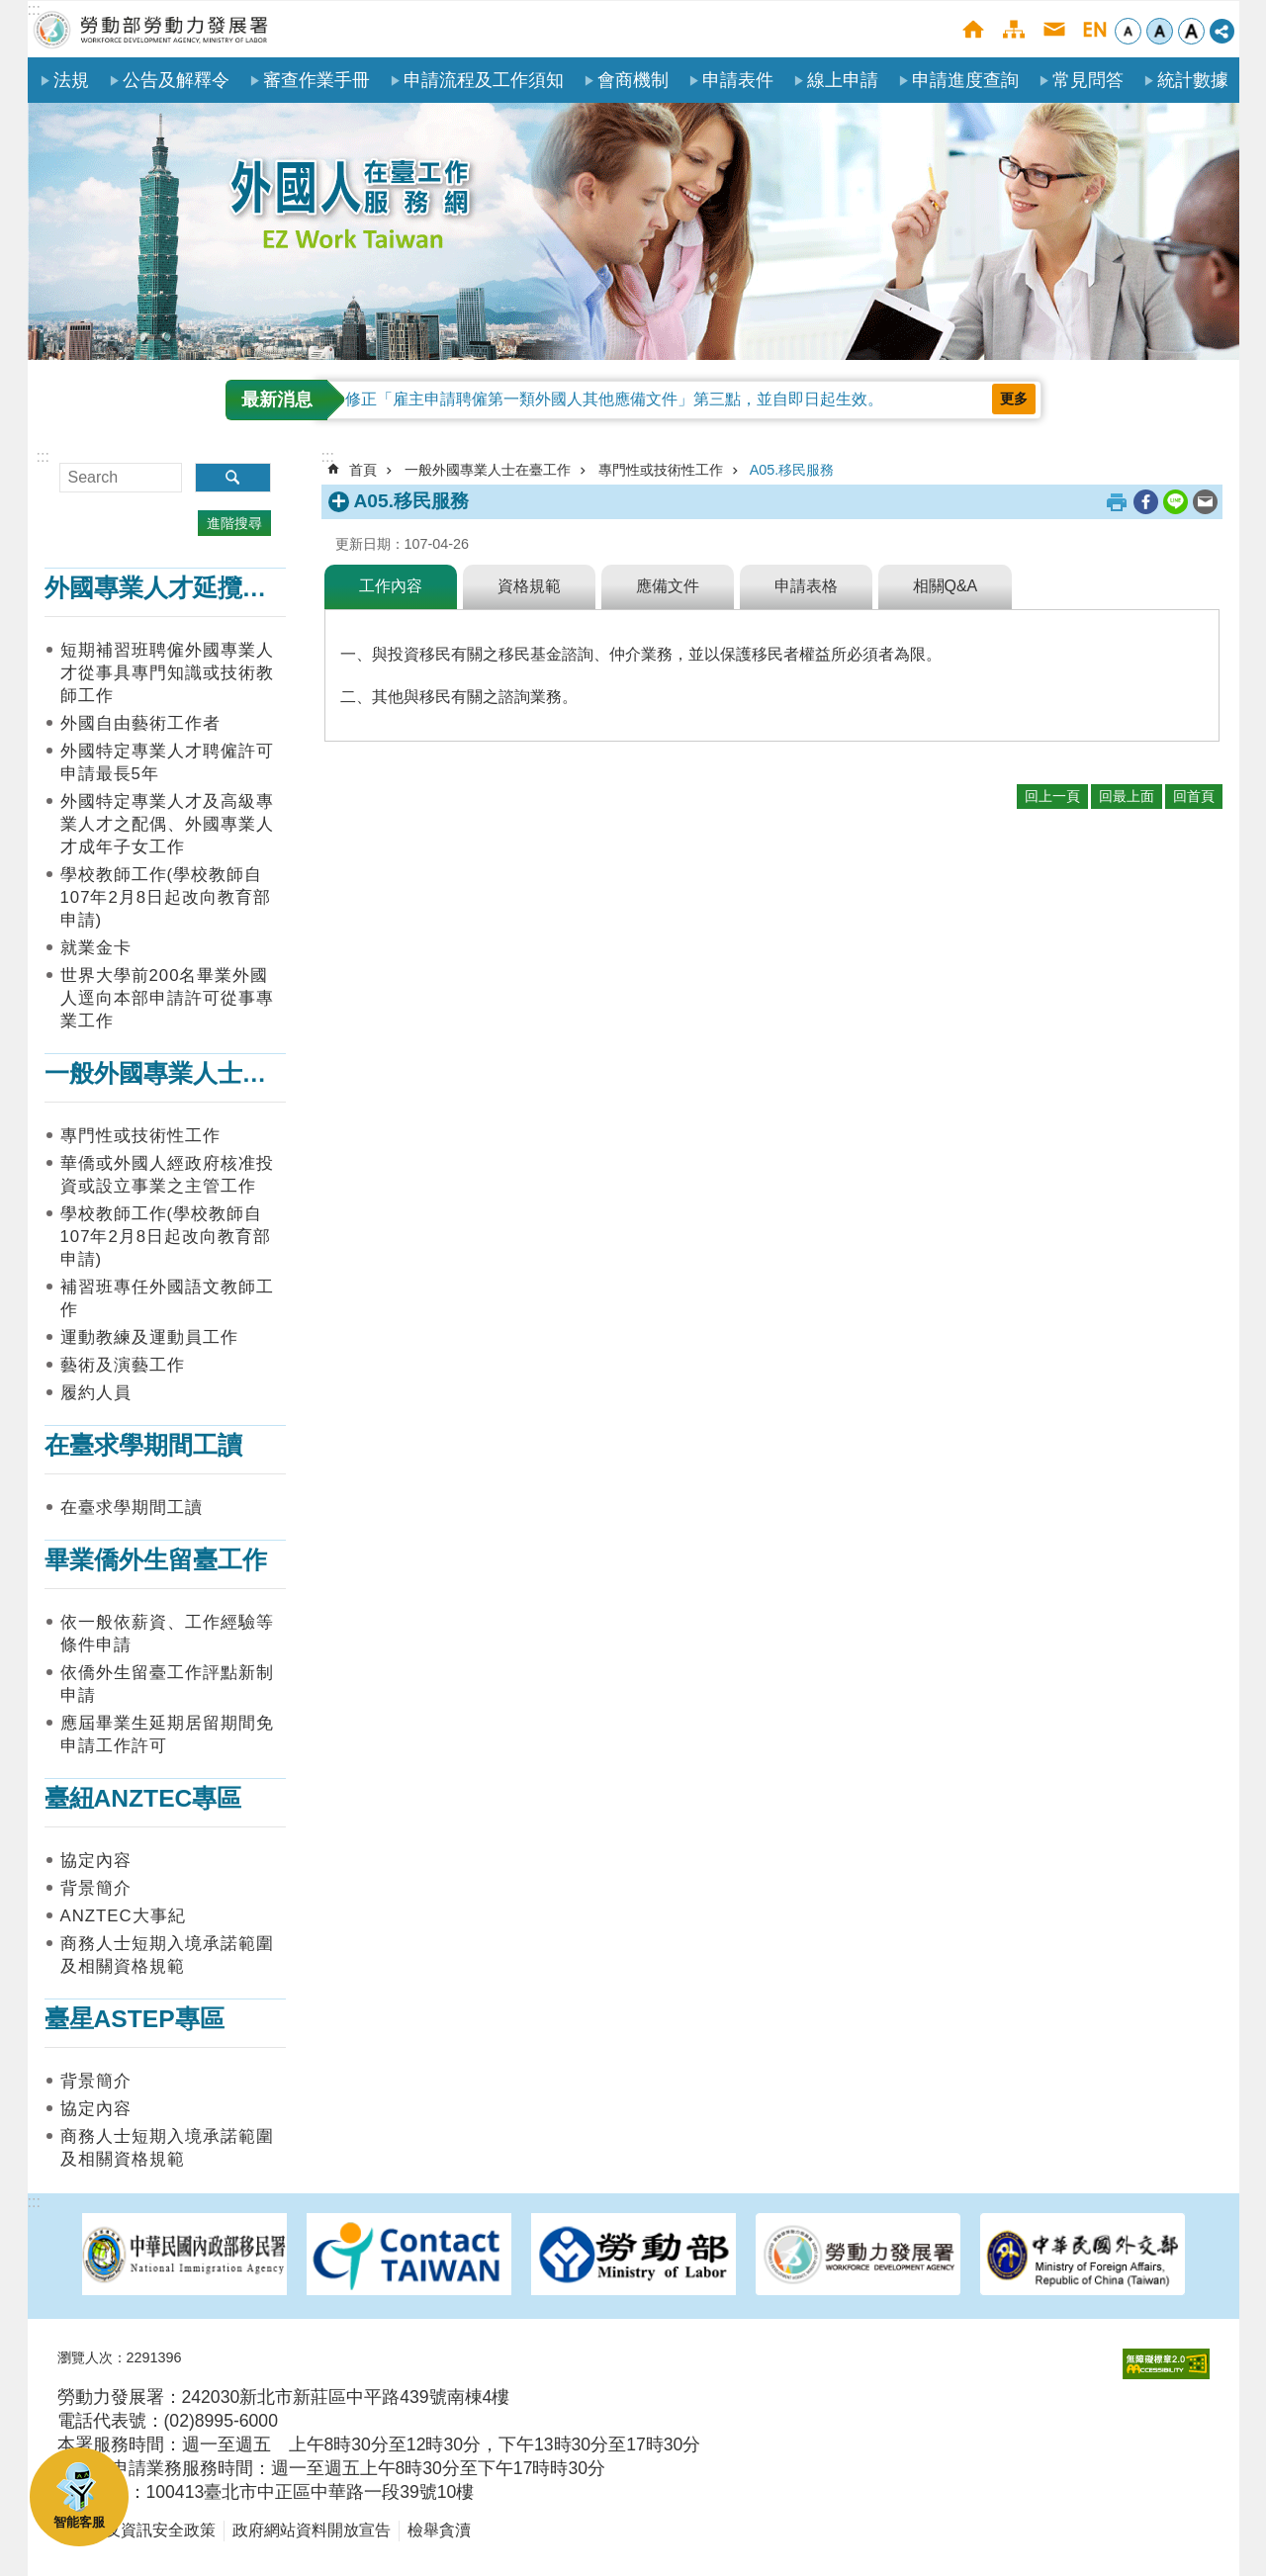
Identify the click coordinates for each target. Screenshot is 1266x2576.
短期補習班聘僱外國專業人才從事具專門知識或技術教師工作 (167, 673)
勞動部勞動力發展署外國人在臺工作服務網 (151, 29)
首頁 (972, 29)
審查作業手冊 (316, 80)
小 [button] (1128, 31)
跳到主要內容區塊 (10, 10)
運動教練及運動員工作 (149, 1337)
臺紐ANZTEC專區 (143, 1798)
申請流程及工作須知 (484, 80)
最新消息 (277, 399)
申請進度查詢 (965, 80)
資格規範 (529, 585)
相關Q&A (945, 585)
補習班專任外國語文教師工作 (167, 1298)
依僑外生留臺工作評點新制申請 (167, 1684)
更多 (1014, 398)
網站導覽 (1013, 29)
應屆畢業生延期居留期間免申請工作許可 (167, 1734)
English (1094, 29)
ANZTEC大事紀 (123, 1916)
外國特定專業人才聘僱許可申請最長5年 (167, 762)
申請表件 (737, 80)
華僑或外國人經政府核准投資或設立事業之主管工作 (167, 1175)
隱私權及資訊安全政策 (136, 2530)
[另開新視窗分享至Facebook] (1145, 501)
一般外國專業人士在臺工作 (193, 1073)
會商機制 (633, 80)
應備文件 (667, 585)
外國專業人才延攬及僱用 (180, 588)
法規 (71, 80)
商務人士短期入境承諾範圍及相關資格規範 (167, 1955)
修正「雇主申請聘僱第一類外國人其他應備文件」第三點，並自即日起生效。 (614, 399)
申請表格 (806, 585)
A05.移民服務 (792, 470)
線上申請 (842, 80)
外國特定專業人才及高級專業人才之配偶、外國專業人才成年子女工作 (167, 824)
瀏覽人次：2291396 (119, 2357)
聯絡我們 (1054, 29)
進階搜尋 (234, 523)
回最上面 (1126, 796)
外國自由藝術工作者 (140, 723)
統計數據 (1192, 80)
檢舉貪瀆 (439, 2530)
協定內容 (96, 1860)
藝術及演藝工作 (122, 1365)
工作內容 (390, 585)
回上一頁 (1052, 796)
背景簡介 (96, 1888)
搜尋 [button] (233, 477)
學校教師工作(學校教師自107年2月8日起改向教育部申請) (166, 897)
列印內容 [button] (1117, 502)
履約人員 (96, 1392)
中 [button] (1159, 31)
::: (34, 9)
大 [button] (1191, 31)
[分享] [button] (1222, 31)
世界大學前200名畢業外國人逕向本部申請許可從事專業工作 (167, 998)
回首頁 (1194, 796)
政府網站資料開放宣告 (311, 2530)
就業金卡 (96, 947)
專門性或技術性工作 (140, 1135)
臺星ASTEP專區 (135, 2018)
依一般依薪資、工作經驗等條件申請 (167, 1633)
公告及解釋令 (176, 80)
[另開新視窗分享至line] (1175, 501)
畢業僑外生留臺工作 (156, 1560)
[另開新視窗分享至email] (1205, 501)
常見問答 (1088, 80)
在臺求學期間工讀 (143, 1445)
